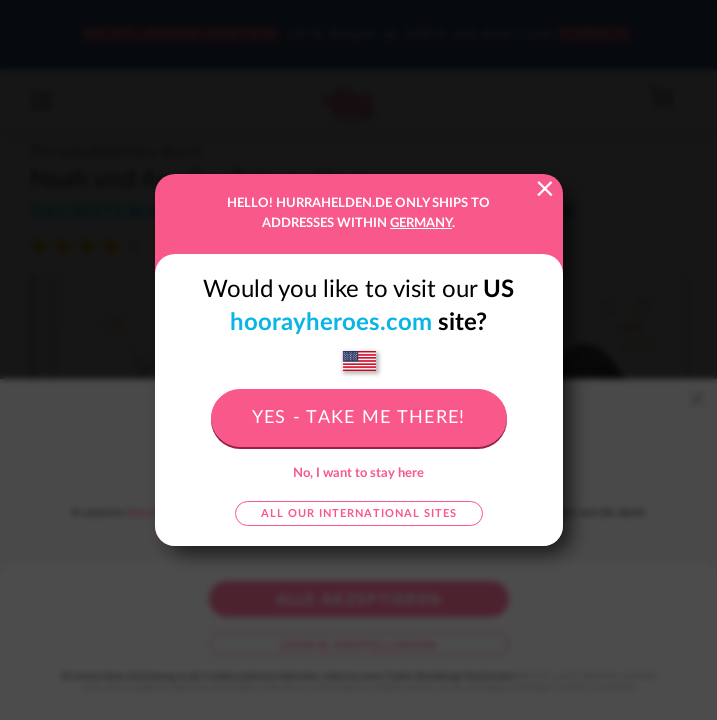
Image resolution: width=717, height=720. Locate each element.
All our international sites (359, 513)
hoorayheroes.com (331, 323)
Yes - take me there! (359, 418)
